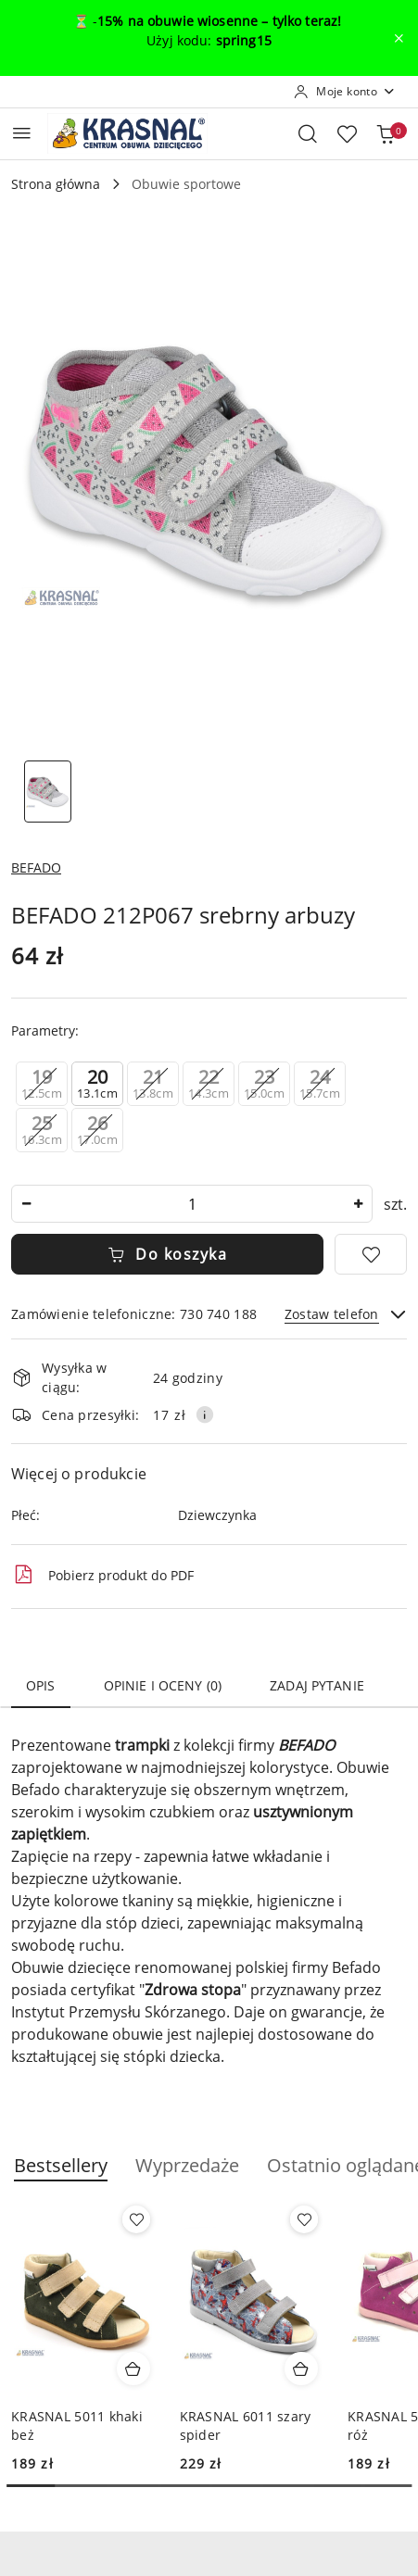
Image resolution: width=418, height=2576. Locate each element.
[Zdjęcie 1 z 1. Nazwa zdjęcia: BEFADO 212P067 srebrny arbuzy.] (47, 791)
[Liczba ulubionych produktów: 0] (346, 133)
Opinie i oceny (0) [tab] (163, 1685)
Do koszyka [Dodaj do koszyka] (168, 1254)
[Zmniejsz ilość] (26, 1204)
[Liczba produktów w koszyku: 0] (385, 133)
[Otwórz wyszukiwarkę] (308, 133)
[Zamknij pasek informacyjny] (398, 38)
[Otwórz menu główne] (21, 133)
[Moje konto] (345, 91)
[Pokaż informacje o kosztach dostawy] (205, 1414)
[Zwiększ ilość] (358, 1204)
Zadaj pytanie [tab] (317, 1685)
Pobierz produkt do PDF (102, 1575)
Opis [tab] (41, 1685)
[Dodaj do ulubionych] (371, 1254)
